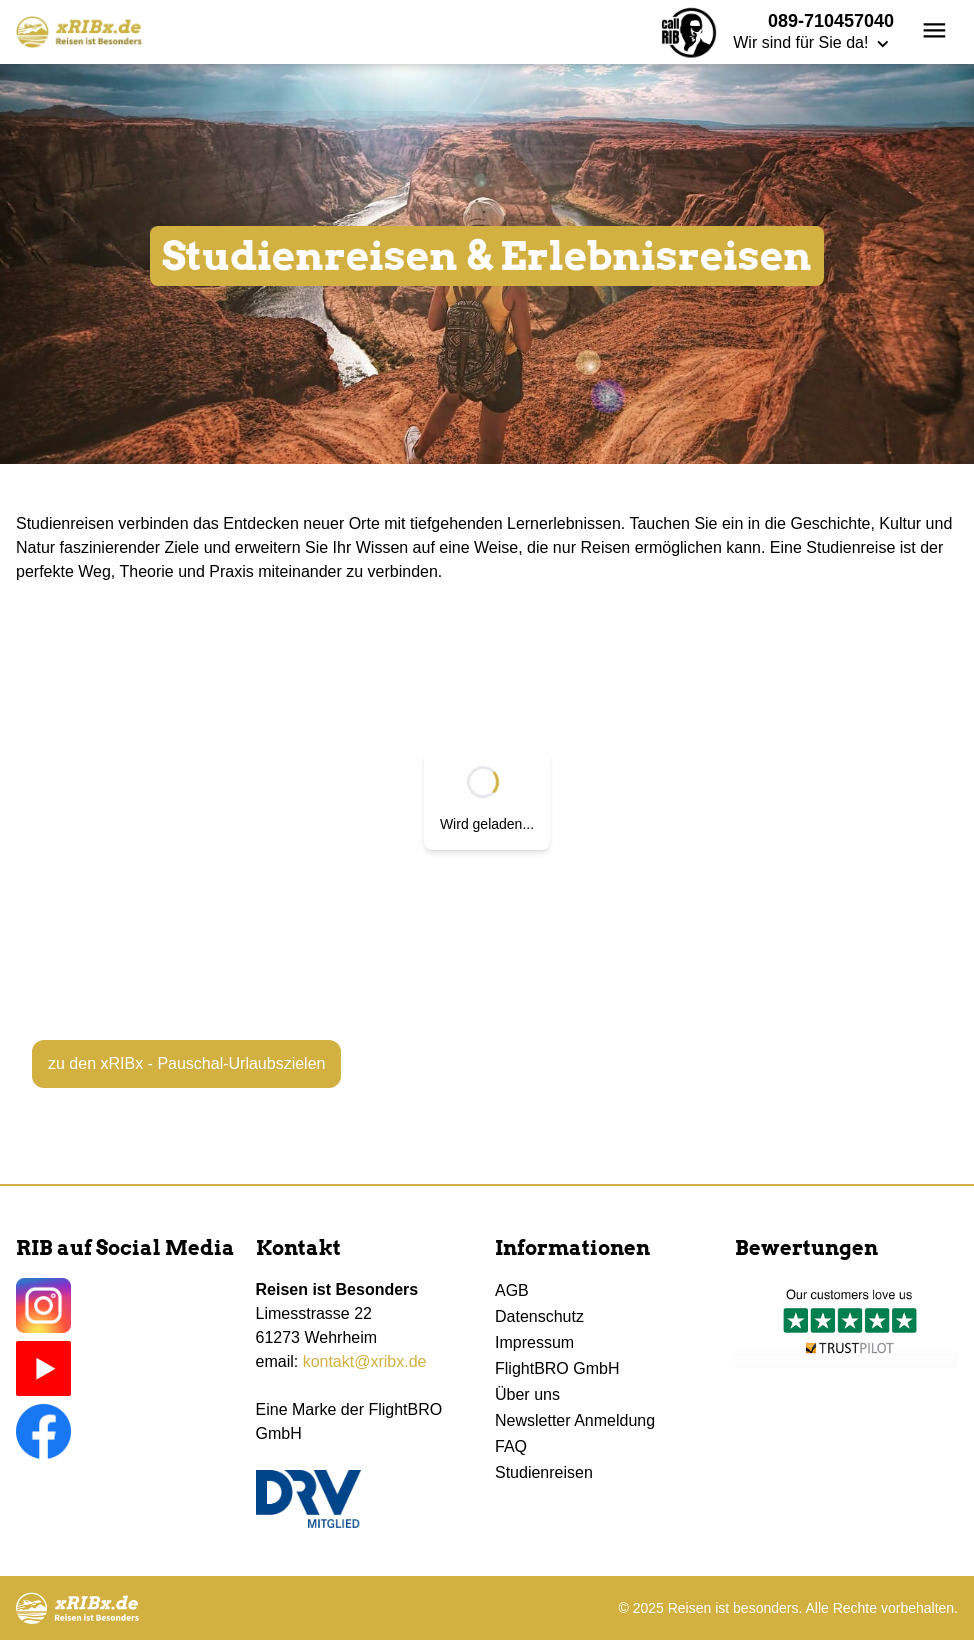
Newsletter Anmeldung (575, 1420)
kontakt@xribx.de (365, 1361)
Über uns (527, 1394)
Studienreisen (544, 1472)
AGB (512, 1290)
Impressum (534, 1342)
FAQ (511, 1446)
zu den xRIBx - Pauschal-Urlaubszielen (186, 1063)
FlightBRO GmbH (557, 1368)
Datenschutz (539, 1316)
